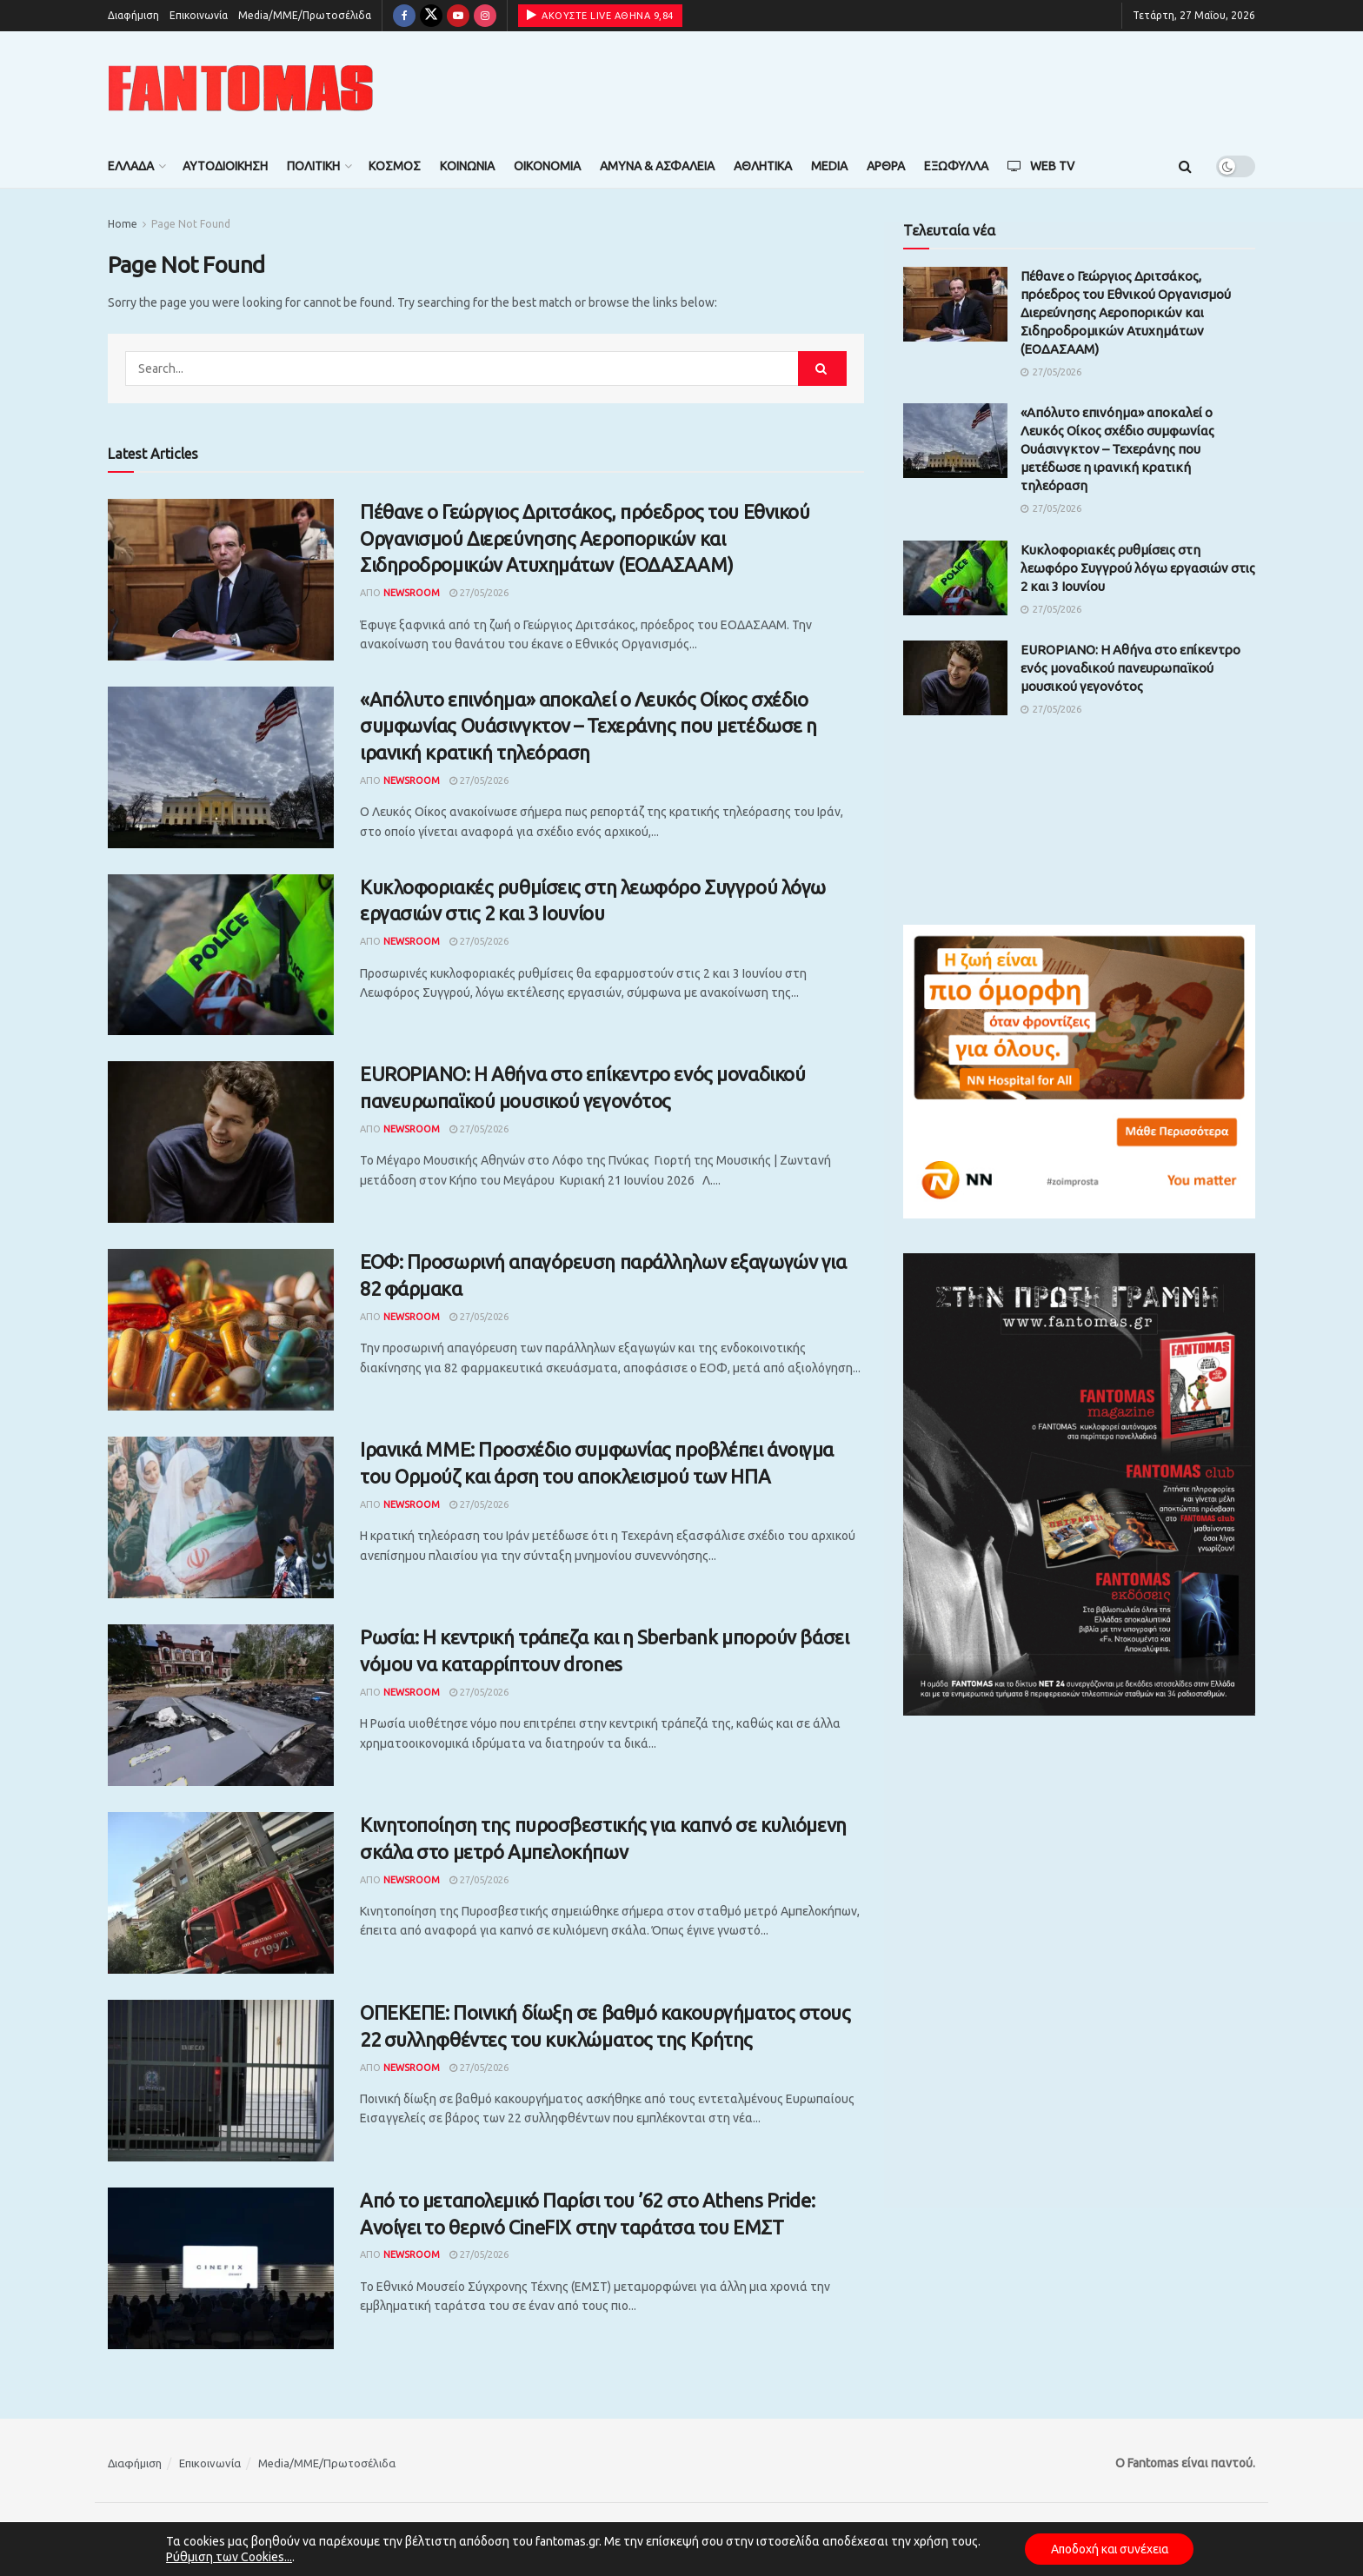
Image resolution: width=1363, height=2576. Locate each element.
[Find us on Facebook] (404, 15)
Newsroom (411, 593)
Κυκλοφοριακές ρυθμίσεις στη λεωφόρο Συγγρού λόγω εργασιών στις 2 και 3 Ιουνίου (1138, 568)
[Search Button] (1185, 166)
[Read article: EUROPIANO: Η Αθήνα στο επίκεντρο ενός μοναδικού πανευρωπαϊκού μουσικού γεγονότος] (221, 1142)
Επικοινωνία (199, 15)
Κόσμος (395, 166)
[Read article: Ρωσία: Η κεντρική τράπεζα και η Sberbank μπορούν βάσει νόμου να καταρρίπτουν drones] (221, 1705)
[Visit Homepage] (241, 88)
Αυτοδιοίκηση (225, 166)
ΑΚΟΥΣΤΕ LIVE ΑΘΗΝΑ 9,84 (600, 15)
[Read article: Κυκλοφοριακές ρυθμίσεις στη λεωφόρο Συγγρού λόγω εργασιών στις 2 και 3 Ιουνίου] (221, 955)
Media (829, 166)
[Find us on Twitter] (431, 15)
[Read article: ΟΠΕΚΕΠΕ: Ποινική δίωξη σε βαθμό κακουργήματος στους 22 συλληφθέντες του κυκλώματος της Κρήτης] (221, 2080)
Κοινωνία (467, 166)
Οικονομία (547, 166)
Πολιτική (313, 166)
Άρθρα (886, 166)
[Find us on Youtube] (458, 15)
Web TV (1040, 166)
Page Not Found (190, 223)
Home (122, 223)
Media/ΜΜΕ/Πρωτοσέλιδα (304, 15)
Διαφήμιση (133, 15)
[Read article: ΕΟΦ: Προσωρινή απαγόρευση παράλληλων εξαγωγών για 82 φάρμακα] (221, 1330)
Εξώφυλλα (956, 166)
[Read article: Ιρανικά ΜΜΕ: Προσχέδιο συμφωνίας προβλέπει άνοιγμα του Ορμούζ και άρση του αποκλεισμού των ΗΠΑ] (221, 1517)
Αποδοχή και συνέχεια (1109, 2549)
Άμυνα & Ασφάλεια (657, 166)
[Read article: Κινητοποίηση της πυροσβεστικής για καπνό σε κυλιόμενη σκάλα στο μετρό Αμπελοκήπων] (221, 1893)
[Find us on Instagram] (485, 15)
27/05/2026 (479, 593)
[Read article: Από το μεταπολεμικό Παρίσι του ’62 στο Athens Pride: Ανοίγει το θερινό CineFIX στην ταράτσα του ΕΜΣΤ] (221, 2268)
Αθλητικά (763, 166)
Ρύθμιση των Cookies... (226, 2557)
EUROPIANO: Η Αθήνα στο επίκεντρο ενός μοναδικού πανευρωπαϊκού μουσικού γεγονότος (1130, 668)
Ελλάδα (131, 166)
